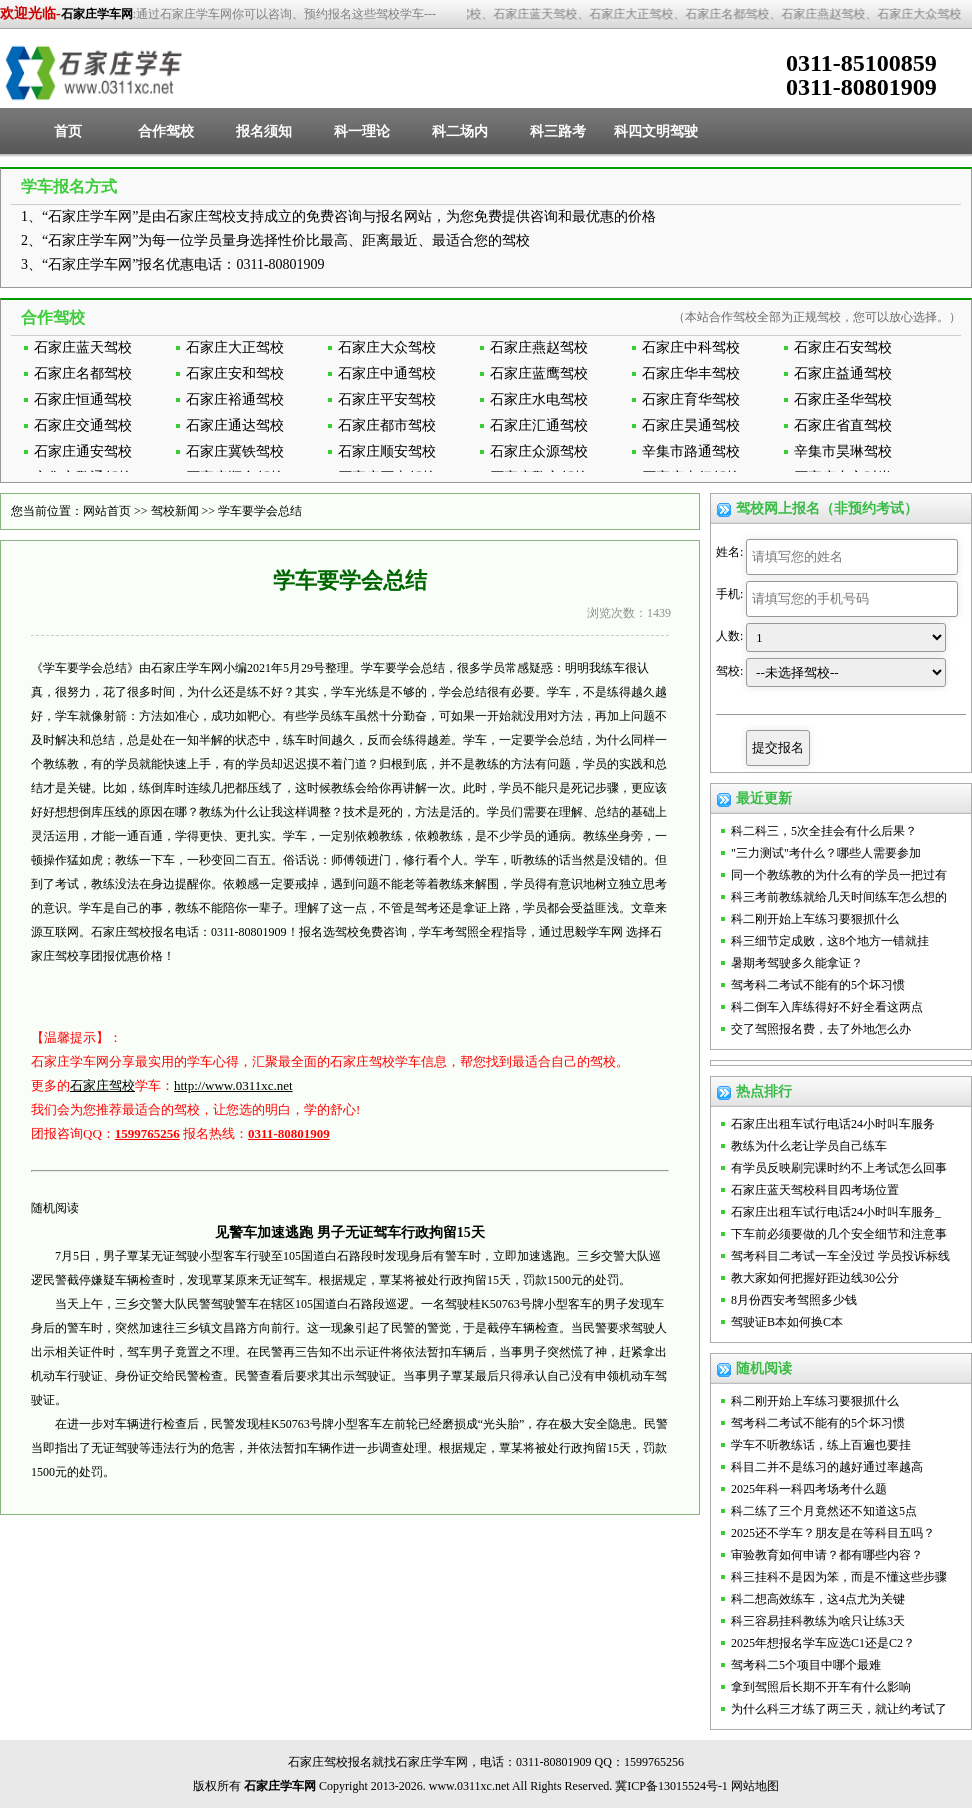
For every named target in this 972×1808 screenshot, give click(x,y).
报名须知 (264, 131)
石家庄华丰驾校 (691, 373)
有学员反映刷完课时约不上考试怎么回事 (839, 1168)
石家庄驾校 (102, 1085)
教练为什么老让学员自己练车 (809, 1146)
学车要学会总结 (260, 511)
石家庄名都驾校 (83, 373)
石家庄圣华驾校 (843, 399)
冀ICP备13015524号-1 (671, 1786)
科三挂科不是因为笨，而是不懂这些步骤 (839, 1577)
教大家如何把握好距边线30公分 (815, 1278)
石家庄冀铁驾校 (235, 451)
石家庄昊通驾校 (691, 425)
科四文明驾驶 (656, 131)
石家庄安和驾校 (235, 373)
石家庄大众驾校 (387, 347)
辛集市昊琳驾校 (843, 451)
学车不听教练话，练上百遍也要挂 (821, 1445)
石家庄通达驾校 (235, 425)
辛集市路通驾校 (691, 451)
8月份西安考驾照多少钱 (794, 1300)
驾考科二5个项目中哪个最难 (806, 1665)
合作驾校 (166, 131)
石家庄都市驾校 (387, 425)
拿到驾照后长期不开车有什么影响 (821, 1687)
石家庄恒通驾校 (83, 399)
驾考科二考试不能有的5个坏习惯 (818, 985)
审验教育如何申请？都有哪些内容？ (827, 1555)
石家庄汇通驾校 (539, 425)
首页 (68, 131)
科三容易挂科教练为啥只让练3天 (818, 1621)
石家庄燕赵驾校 (539, 347)
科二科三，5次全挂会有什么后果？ (824, 831)
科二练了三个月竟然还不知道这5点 (824, 1511)
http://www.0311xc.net (233, 1085)
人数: (729, 636)
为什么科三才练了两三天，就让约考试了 (839, 1709)
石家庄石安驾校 (843, 347)
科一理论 (362, 131)
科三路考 (558, 131)
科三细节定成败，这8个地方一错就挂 (830, 941)
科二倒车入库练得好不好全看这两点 (827, 1007)
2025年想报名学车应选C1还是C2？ (823, 1643)
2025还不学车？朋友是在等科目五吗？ (833, 1533)
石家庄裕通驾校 (235, 399)
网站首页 (107, 511)
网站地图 (755, 1786)
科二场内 (460, 131)
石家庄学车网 (97, 14)
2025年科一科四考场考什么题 (809, 1489)
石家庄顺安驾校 (387, 451)
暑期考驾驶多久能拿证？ (797, 963)
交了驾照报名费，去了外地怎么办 (821, 1029)
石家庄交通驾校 (83, 425)
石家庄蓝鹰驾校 (539, 373)
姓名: (729, 552)
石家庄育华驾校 (691, 399)
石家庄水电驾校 (539, 399)
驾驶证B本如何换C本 (787, 1322)
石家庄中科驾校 (691, 347)
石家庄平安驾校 (387, 399)
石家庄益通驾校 (843, 373)
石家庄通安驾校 (83, 451)
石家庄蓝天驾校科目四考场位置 (815, 1190)
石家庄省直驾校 (843, 425)
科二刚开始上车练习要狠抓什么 (815, 919)
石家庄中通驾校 (387, 373)
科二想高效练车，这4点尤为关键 (818, 1599)
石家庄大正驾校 (235, 347)
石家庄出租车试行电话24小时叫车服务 (833, 1124)
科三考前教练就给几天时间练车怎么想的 (839, 897)
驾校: (729, 671)
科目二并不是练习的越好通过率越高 (827, 1467)
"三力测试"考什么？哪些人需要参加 (826, 853)
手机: (729, 594)
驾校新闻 (175, 511)
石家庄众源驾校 (539, 451)
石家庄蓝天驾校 (83, 347)
